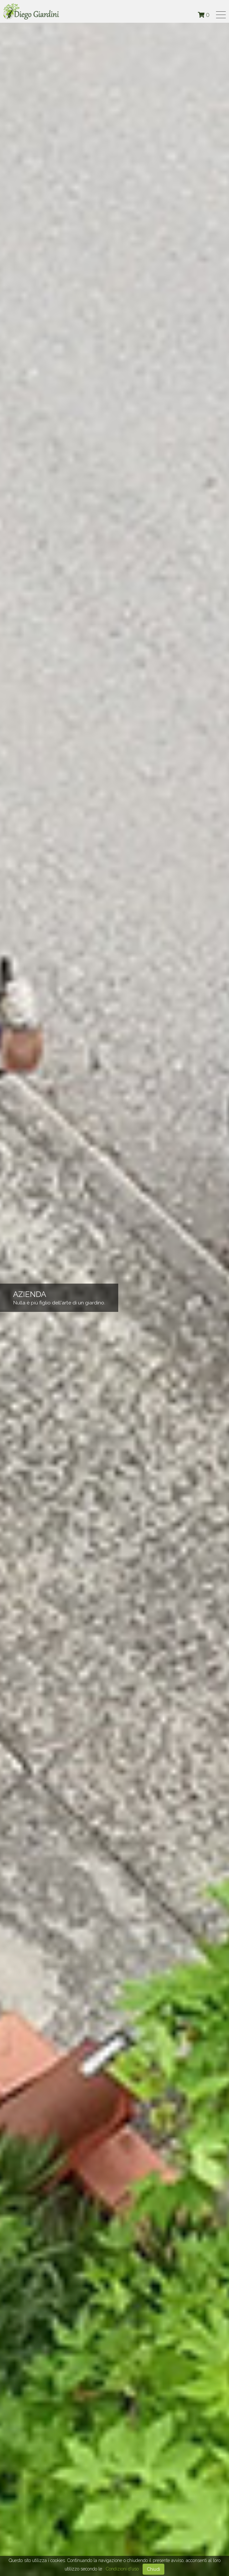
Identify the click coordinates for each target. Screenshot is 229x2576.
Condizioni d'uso (122, 2568)
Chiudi (153, 2569)
